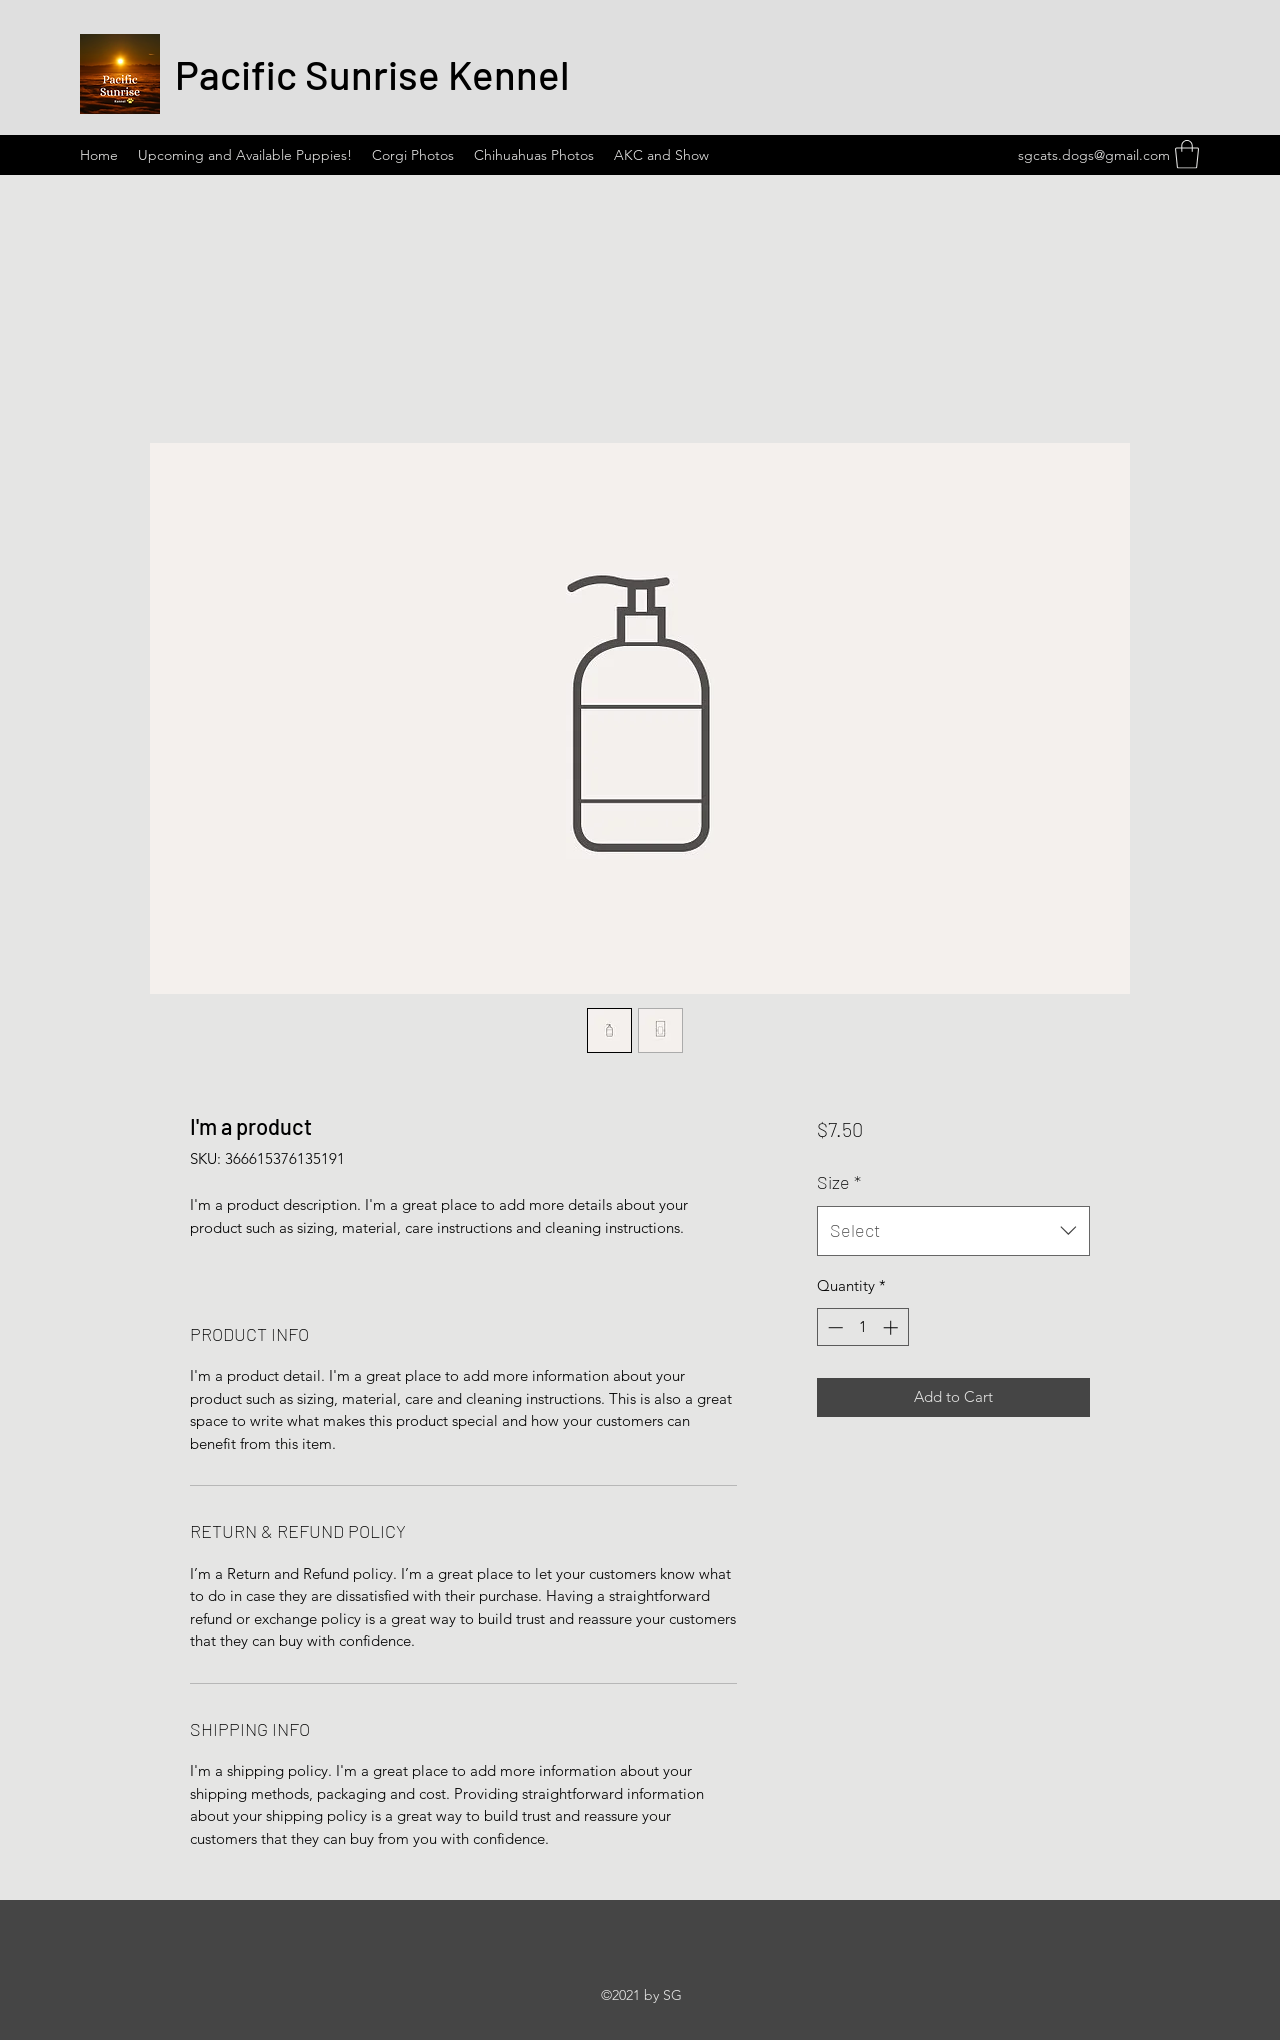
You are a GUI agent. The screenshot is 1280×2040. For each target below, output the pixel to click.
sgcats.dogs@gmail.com (1094, 155)
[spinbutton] (862, 1327)
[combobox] (953, 1231)
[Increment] (892, 1327)
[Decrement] (833, 1327)
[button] (1187, 154)
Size (839, 1182)
